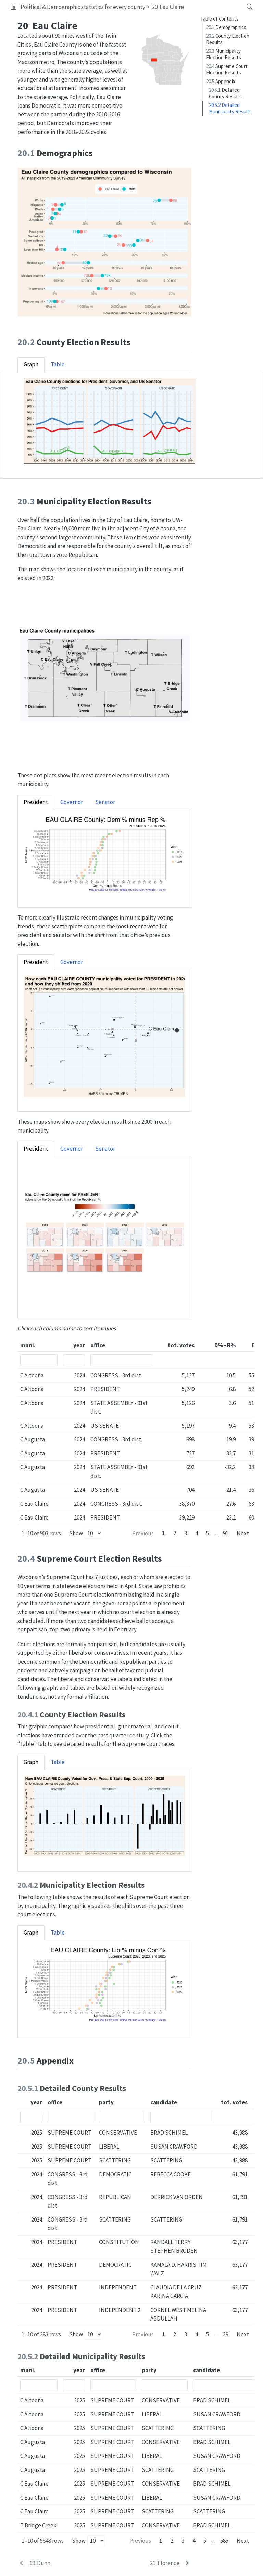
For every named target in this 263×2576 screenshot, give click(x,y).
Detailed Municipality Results (230, 108)
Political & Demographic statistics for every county (83, 7)
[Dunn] (34, 2563)
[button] (13, 7)
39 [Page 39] (225, 2334)
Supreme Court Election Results (227, 69)
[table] (135, 1432)
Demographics (226, 27)
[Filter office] (121, 1360)
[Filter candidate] (181, 2117)
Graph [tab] (31, 364)
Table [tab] (58, 364)
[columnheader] (38, 1345)
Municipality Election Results (223, 54)
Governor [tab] (71, 802)
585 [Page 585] (224, 2540)
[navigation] (213, 7)
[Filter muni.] (39, 1360)
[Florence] (170, 2563)
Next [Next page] (243, 1533)
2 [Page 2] (174, 1533)
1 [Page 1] (163, 1533)
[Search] (244, 7)
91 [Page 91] (225, 1533)
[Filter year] (74, 1360)
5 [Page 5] (207, 1533)
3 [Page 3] (185, 1533)
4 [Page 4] (196, 1533)
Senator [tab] (105, 802)
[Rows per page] (93, 1533)
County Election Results (227, 39)
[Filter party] (122, 2117)
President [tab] (36, 802)
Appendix (220, 81)
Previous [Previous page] (143, 1533)
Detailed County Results (225, 93)
